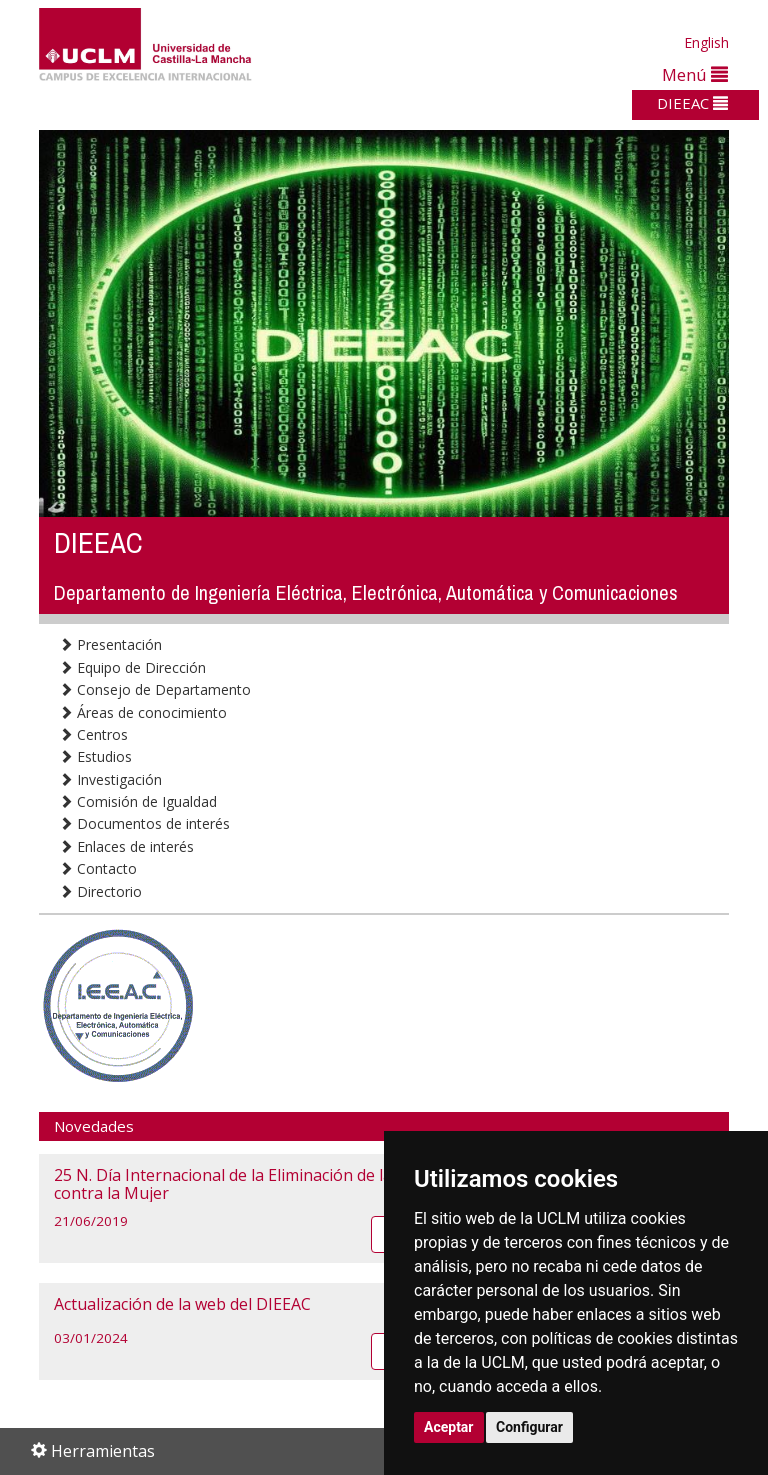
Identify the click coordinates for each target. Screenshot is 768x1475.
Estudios (95, 756)
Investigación (110, 779)
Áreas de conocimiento (143, 712)
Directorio (100, 891)
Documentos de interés (144, 823)
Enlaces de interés (126, 846)
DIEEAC (692, 103)
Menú (695, 74)
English (706, 42)
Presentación (110, 644)
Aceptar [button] (449, 1427)
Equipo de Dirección (132, 667)
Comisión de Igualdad (138, 801)
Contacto (98, 868)
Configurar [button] (529, 1427)
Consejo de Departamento (155, 689)
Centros (93, 734)
